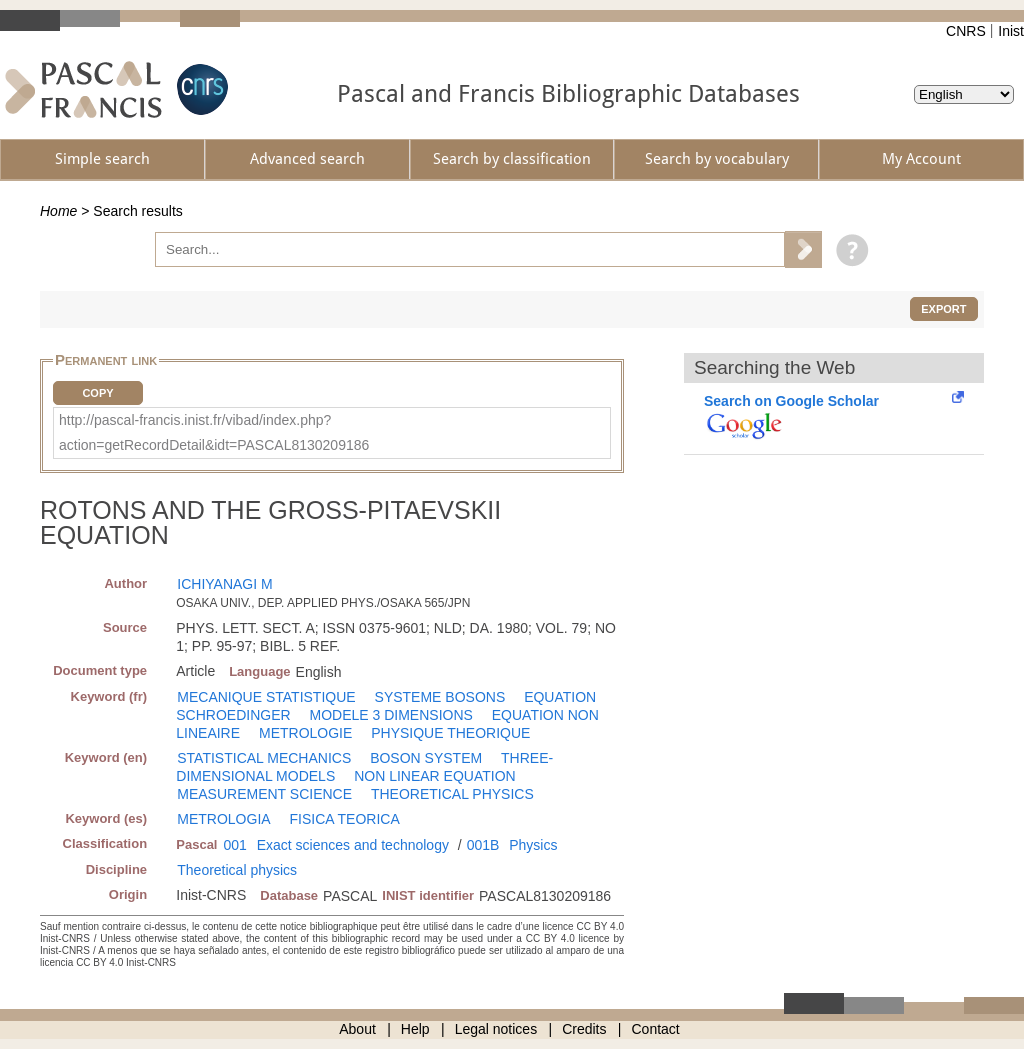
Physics (533, 845)
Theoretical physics (237, 870)
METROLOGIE (305, 733)
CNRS (966, 31)
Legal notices (496, 1029)
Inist (1011, 31)
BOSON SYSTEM (426, 758)
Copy (97, 393)
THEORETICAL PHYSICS (452, 794)
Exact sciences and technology (353, 845)
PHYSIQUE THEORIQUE (450, 733)
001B (483, 845)
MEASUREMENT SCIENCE (264, 794)
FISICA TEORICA (345, 819)
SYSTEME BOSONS (440, 697)
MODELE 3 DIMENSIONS (391, 715)
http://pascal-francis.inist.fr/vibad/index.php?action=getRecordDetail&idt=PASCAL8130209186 (214, 432)
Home (58, 211)
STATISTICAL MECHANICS (264, 758)
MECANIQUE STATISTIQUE (266, 697)
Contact (656, 1029)
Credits (584, 1029)
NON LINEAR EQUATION (435, 776)
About (357, 1029)
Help (415, 1029)
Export (943, 309)
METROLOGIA (223, 819)
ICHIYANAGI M (224, 584)
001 (234, 845)
